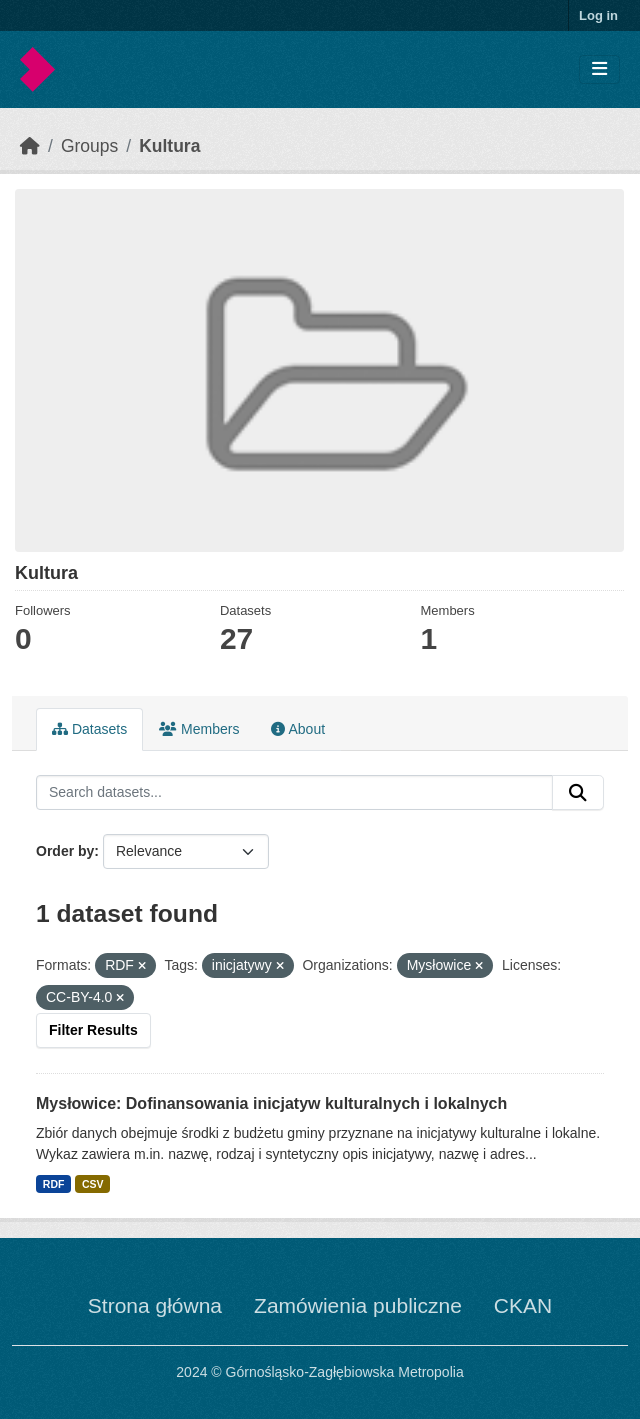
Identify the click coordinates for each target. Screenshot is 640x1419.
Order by (65, 851)
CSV (93, 1184)
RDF (54, 1184)
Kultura (169, 146)
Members (199, 729)
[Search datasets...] (294, 793)
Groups (89, 146)
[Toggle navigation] (599, 69)
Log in (598, 15)
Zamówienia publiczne (358, 1305)
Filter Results (93, 1030)
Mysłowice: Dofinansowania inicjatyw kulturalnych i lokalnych (271, 1103)
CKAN (523, 1305)
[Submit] (578, 793)
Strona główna (155, 1305)
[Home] (30, 146)
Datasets (89, 729)
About (298, 729)
